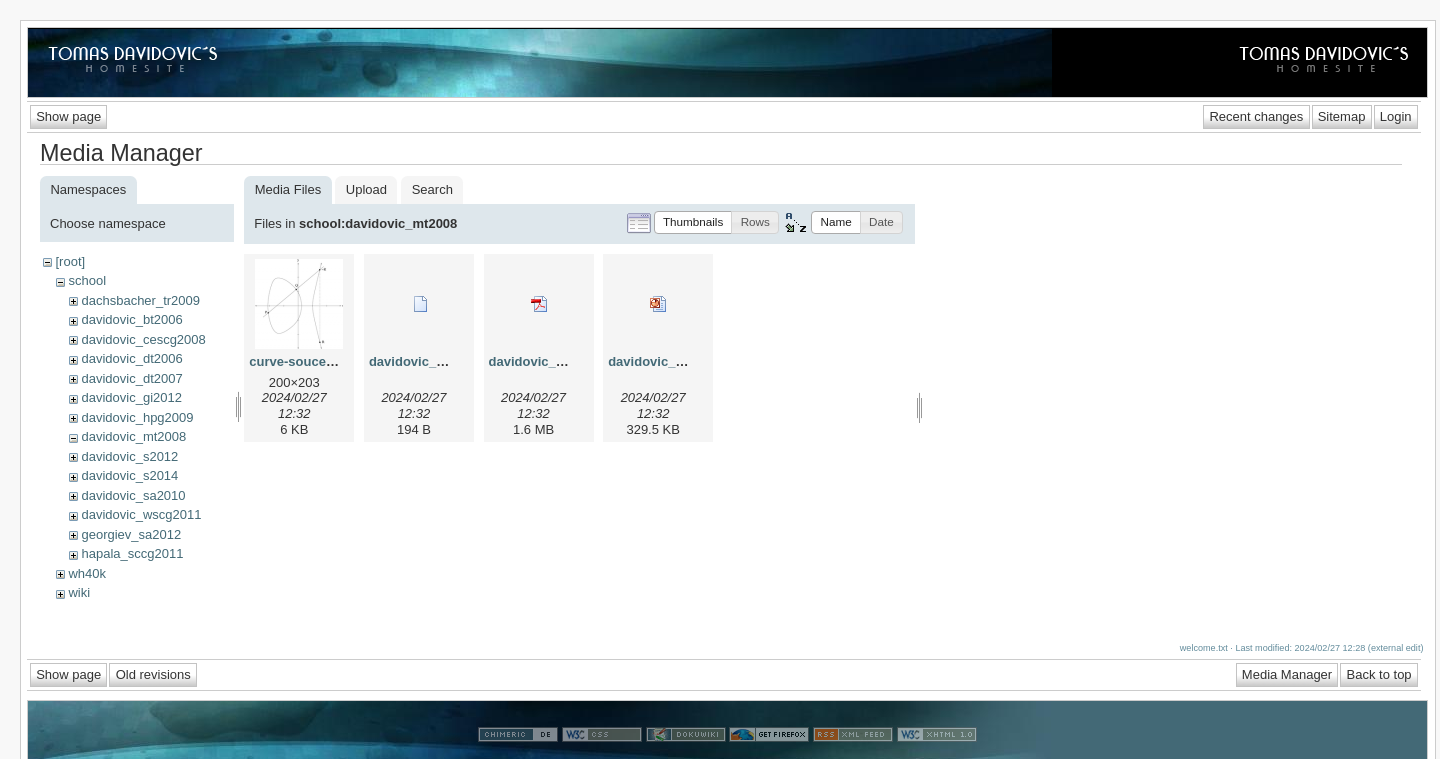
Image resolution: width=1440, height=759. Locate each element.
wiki (79, 592)
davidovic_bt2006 (131, 319)
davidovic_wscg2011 (141, 514)
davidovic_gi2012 (131, 397)
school (87, 280)
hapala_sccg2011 (132, 553)
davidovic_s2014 (129, 475)
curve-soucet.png (303, 361)
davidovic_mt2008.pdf (557, 361)
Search (432, 189)
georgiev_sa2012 (131, 534)
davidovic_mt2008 (133, 436)
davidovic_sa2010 (133, 495)
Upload (366, 189)
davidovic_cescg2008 (143, 339)
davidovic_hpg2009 (137, 417)
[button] (693, 222)
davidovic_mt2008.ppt (676, 361)
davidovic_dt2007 (131, 378)
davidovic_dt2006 (131, 358)
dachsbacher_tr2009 (140, 300)
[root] (70, 261)
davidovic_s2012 (129, 456)
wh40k (87, 573)
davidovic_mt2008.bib (436, 361)
